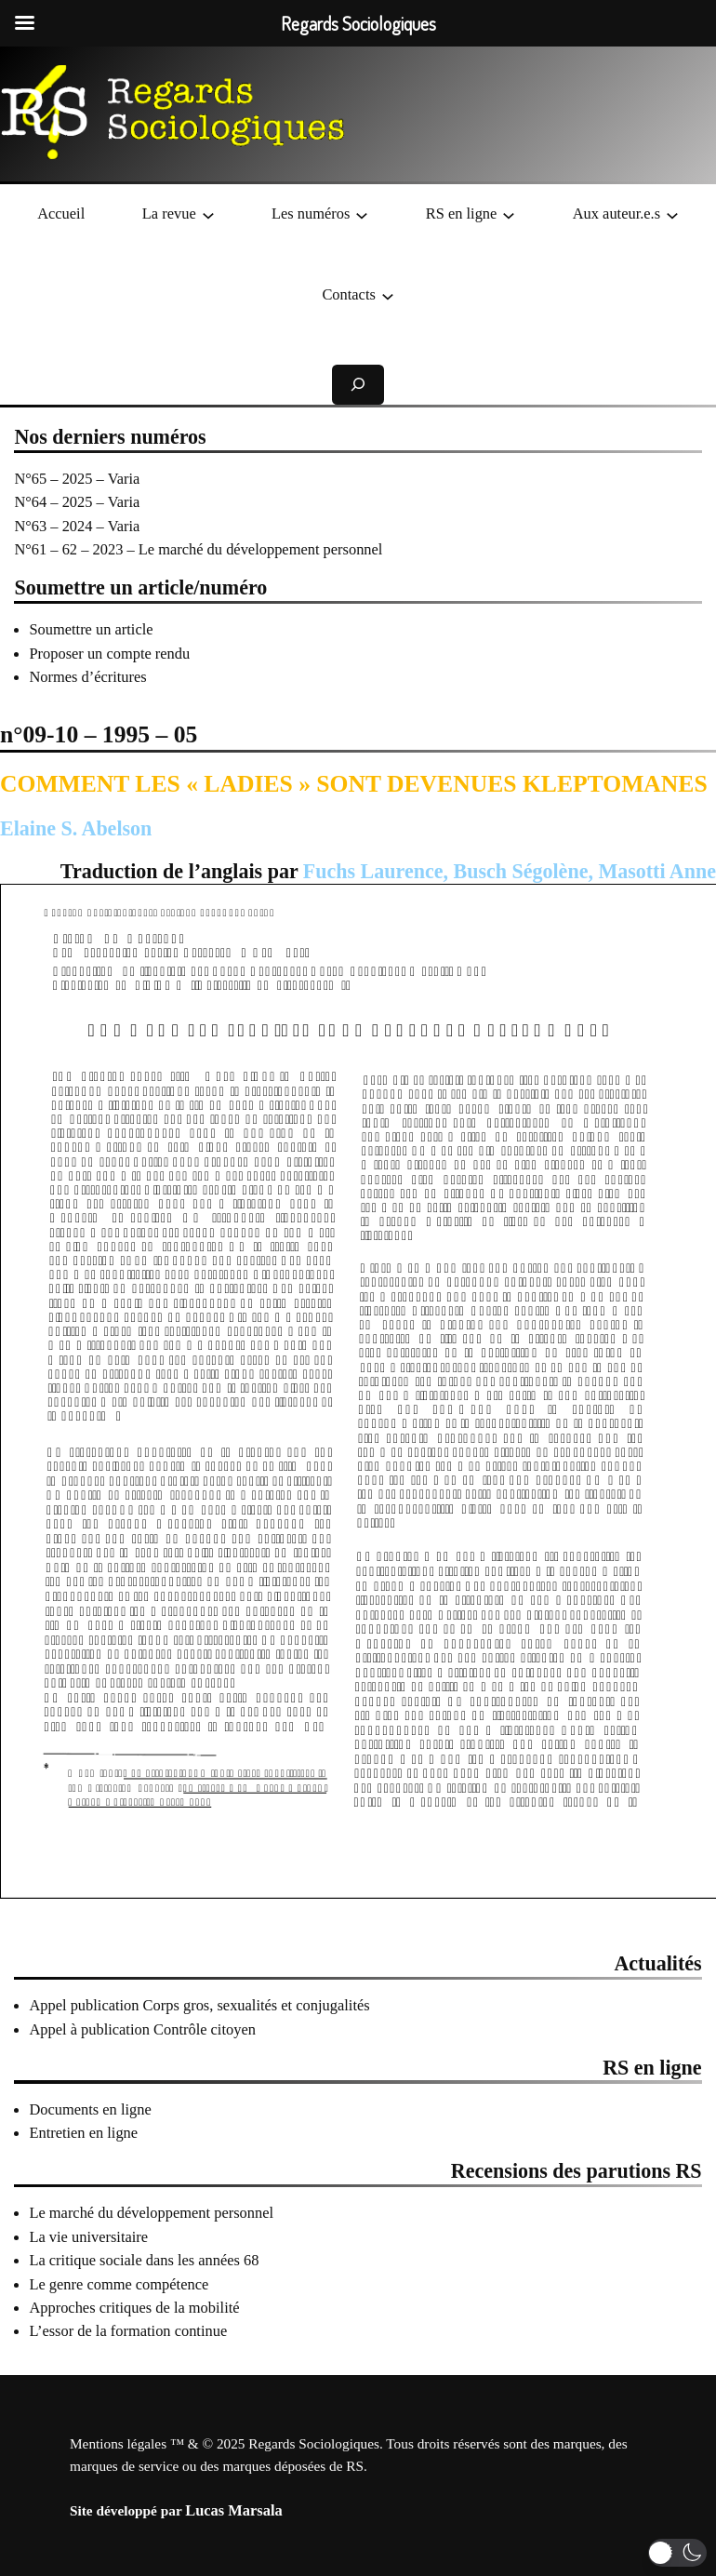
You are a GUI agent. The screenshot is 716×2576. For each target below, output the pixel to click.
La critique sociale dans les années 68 (144, 2260)
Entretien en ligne (83, 2133)
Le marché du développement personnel (151, 2213)
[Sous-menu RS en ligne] (508, 213)
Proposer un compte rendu (109, 653)
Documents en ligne (90, 2109)
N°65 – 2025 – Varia (76, 478)
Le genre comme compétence (118, 2284)
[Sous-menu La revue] (208, 213)
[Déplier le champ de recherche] (358, 385)
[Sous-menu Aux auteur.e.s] (672, 213)
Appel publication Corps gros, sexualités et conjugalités (199, 2005)
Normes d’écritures (87, 677)
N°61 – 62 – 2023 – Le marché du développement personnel (198, 549)
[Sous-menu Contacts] (387, 294)
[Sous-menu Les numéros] (361, 213)
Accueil (61, 213)
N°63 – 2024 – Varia (76, 526)
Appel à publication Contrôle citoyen (142, 2029)
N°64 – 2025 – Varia (76, 502)
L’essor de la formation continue (128, 2331)
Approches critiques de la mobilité (134, 2307)
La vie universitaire (88, 2237)
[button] (677, 2553)
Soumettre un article (90, 629)
